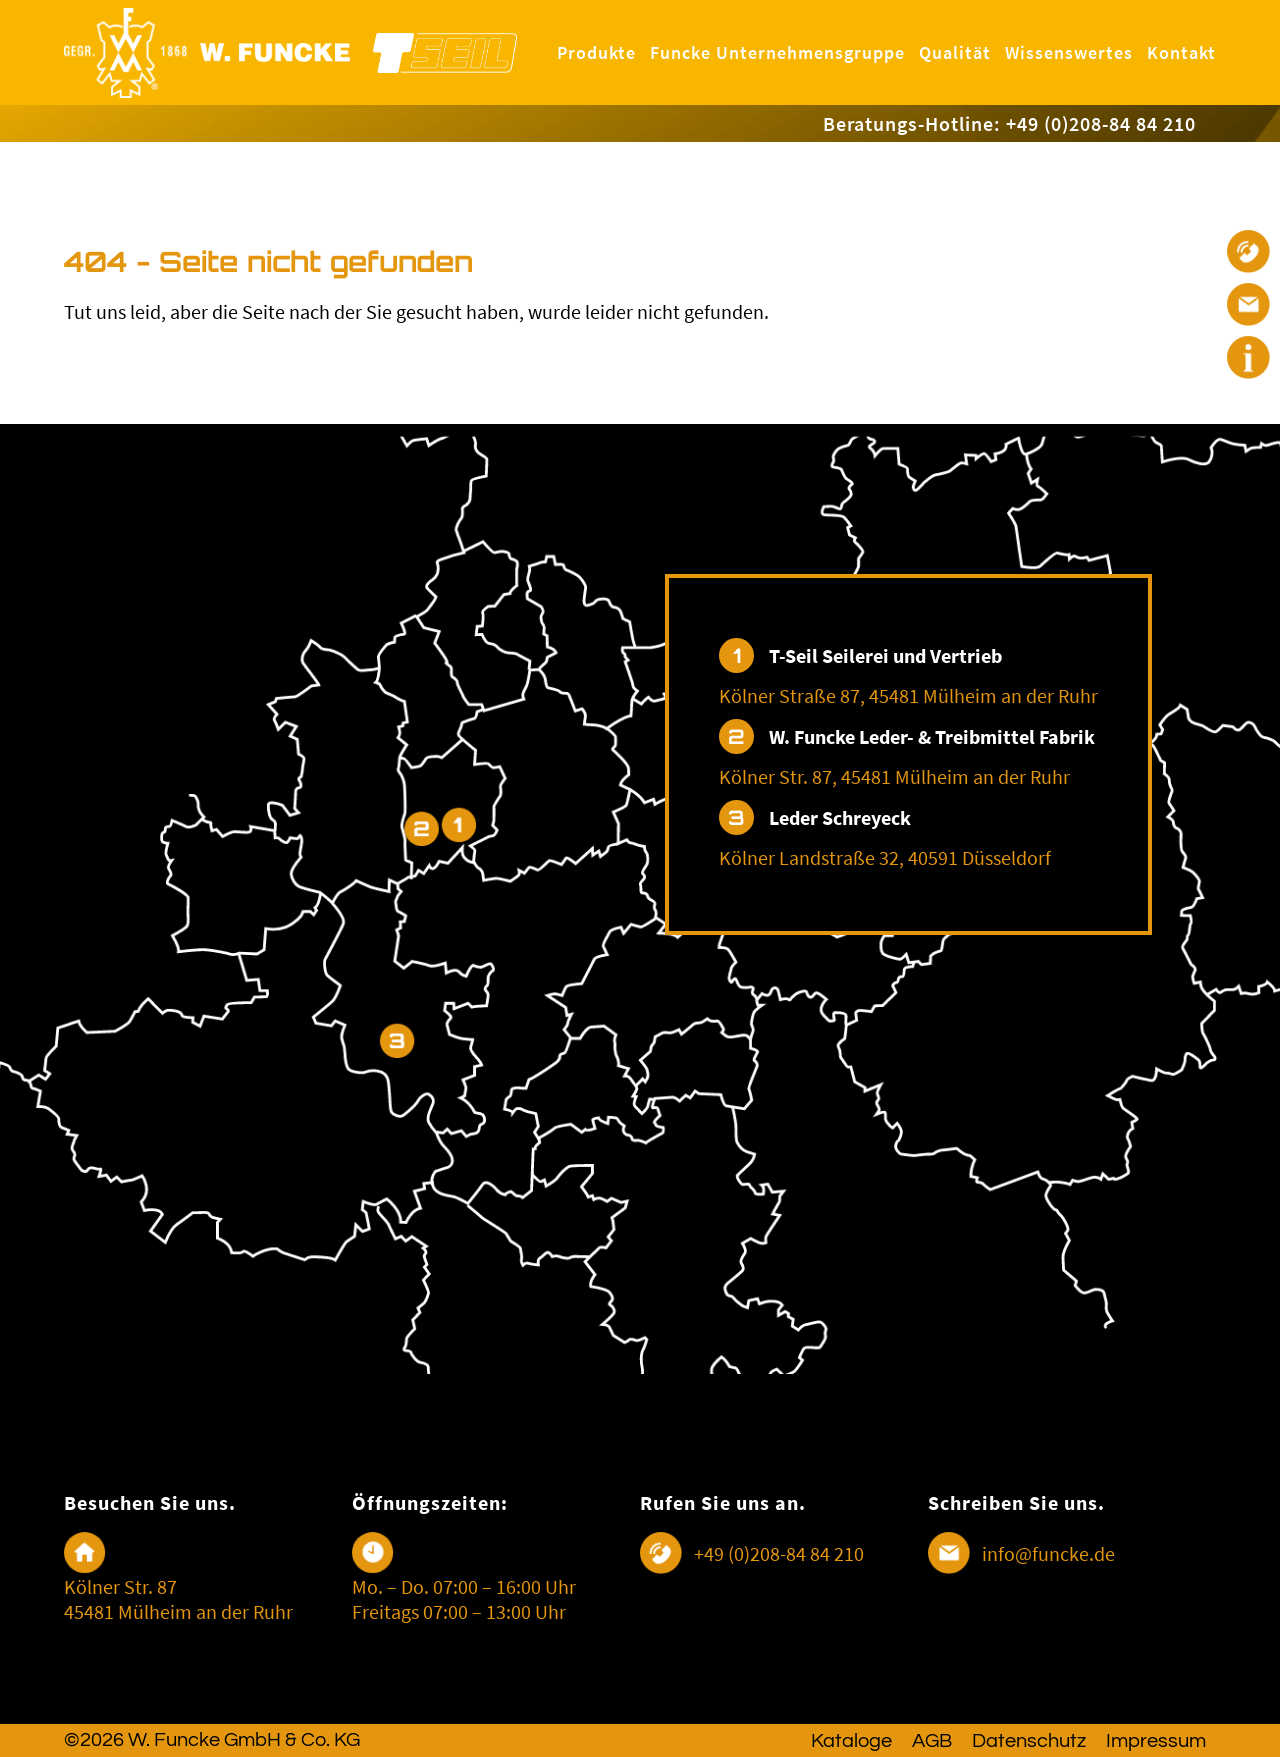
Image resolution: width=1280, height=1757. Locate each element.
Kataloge (851, 1741)
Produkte (596, 52)
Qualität (955, 52)
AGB (932, 1741)
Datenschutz (1029, 1741)
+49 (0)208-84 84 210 (779, 1553)
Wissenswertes (1069, 52)
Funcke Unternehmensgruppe (777, 52)
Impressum (1156, 1741)
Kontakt (1181, 52)
